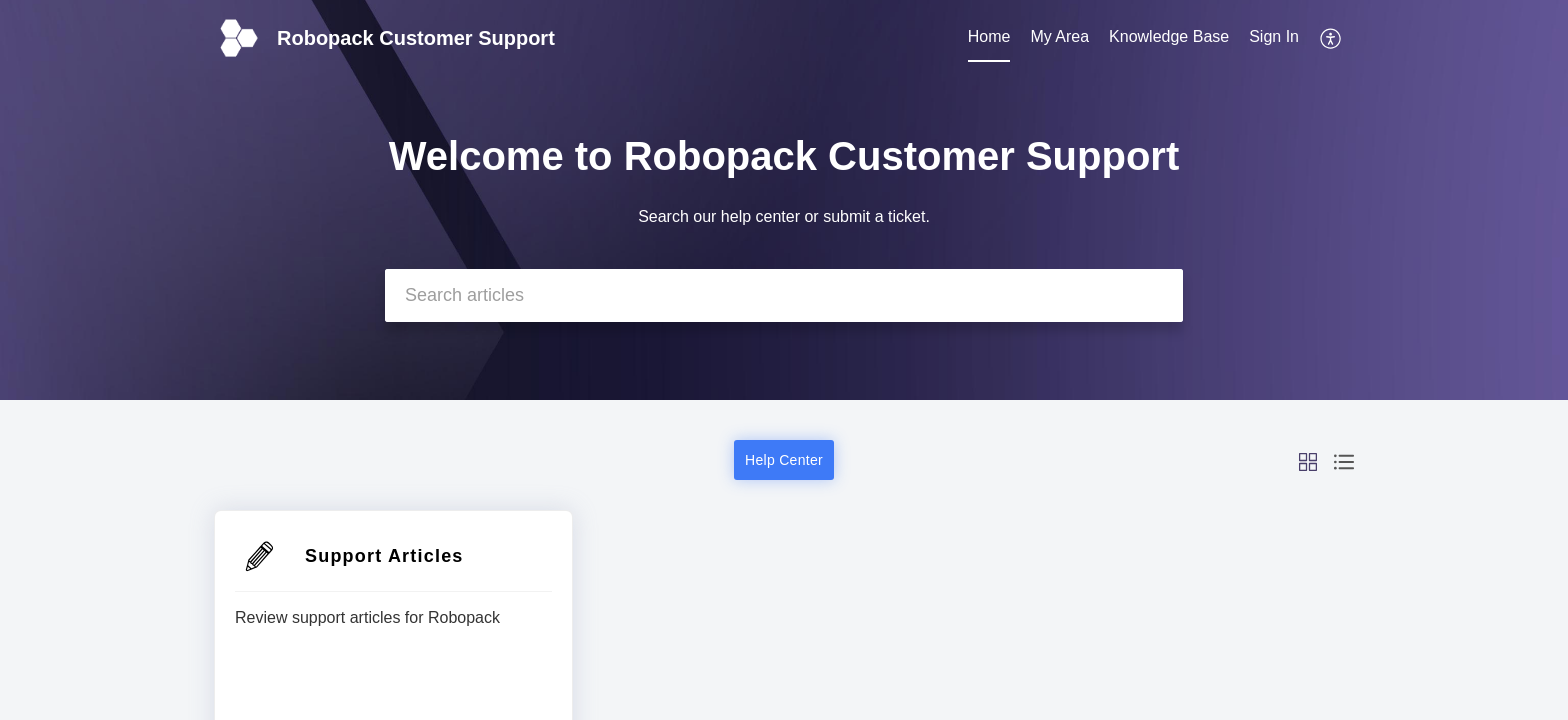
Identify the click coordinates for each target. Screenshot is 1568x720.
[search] (784, 295)
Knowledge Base (1169, 36)
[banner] (784, 200)
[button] (1331, 38)
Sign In (1274, 36)
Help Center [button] (784, 460)
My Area (1059, 36)
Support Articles (384, 556)
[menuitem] (989, 38)
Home (989, 36)
